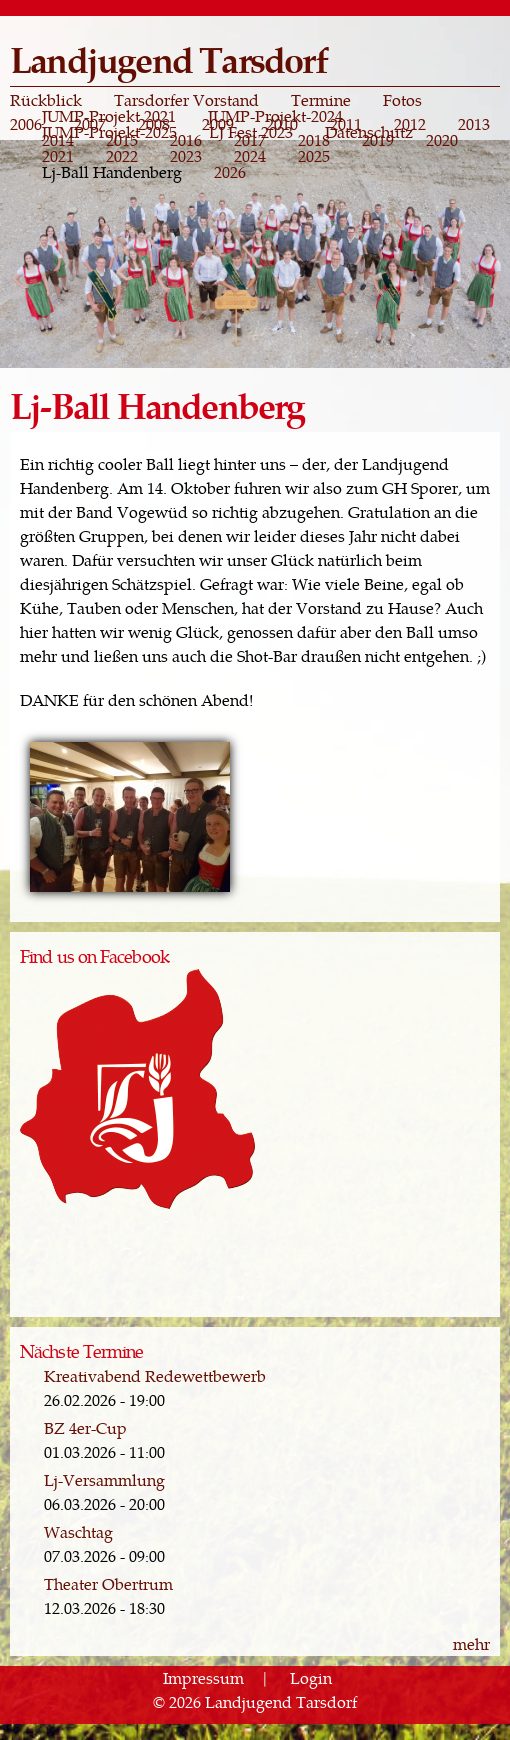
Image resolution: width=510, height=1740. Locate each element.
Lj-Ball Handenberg (112, 172)
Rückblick (46, 100)
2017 (250, 140)
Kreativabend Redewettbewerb (155, 1375)
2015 (122, 140)
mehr (471, 1643)
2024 (250, 156)
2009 (218, 124)
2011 (346, 124)
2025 (314, 156)
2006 (26, 124)
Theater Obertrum (108, 1583)
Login (311, 1677)
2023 (186, 156)
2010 (282, 124)
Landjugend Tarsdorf (168, 58)
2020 (442, 140)
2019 (378, 140)
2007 (90, 124)
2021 (58, 156)
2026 (230, 172)
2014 (58, 140)
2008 (154, 124)
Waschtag (78, 1531)
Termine (321, 100)
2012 (410, 124)
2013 (474, 124)
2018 (314, 140)
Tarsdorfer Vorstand (186, 100)
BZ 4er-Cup (85, 1427)
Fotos (402, 100)
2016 (186, 140)
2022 (122, 156)
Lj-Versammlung (104, 1479)
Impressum (203, 1677)
